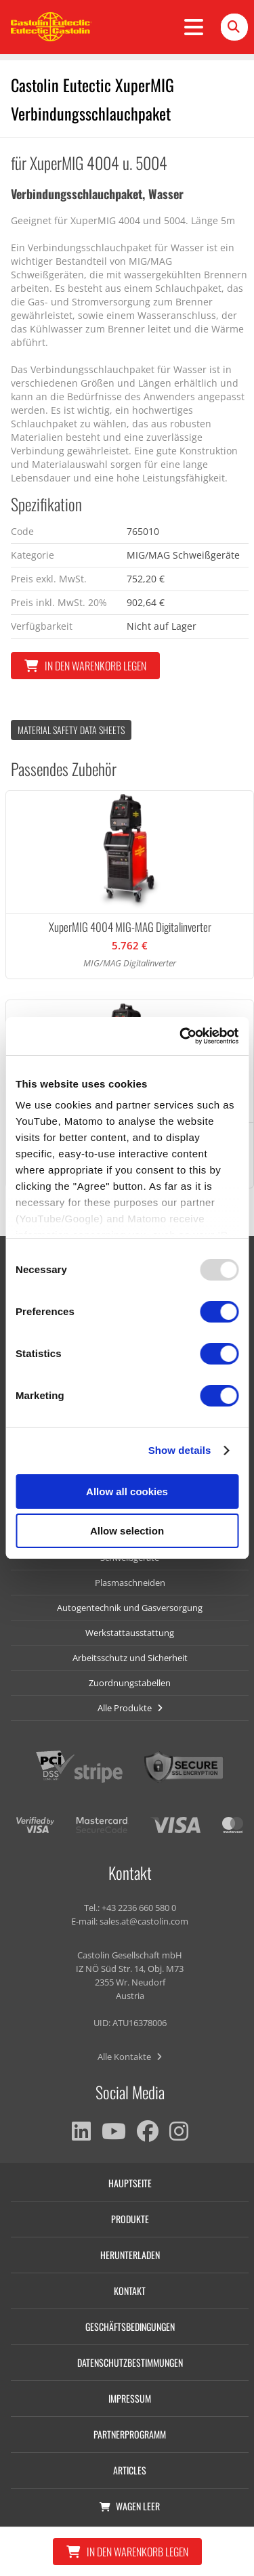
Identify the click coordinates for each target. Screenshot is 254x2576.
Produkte (130, 2219)
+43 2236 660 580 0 (139, 1908)
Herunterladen (130, 2255)
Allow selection (127, 1531)
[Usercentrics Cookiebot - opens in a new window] (180, 1036)
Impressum (129, 2398)
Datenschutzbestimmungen (130, 2362)
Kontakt (130, 2290)
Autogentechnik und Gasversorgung (130, 1608)
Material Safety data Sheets (71, 730)
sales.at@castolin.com (144, 1921)
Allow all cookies (127, 1491)
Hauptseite (130, 2183)
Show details (179, 1450)
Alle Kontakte (130, 2057)
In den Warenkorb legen (85, 666)
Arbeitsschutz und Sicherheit (130, 1658)
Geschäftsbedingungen (130, 2326)
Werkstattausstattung (129, 1633)
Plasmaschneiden (130, 1582)
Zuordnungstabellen (130, 1683)
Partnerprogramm (129, 2434)
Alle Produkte (130, 1708)
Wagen (130, 2506)
